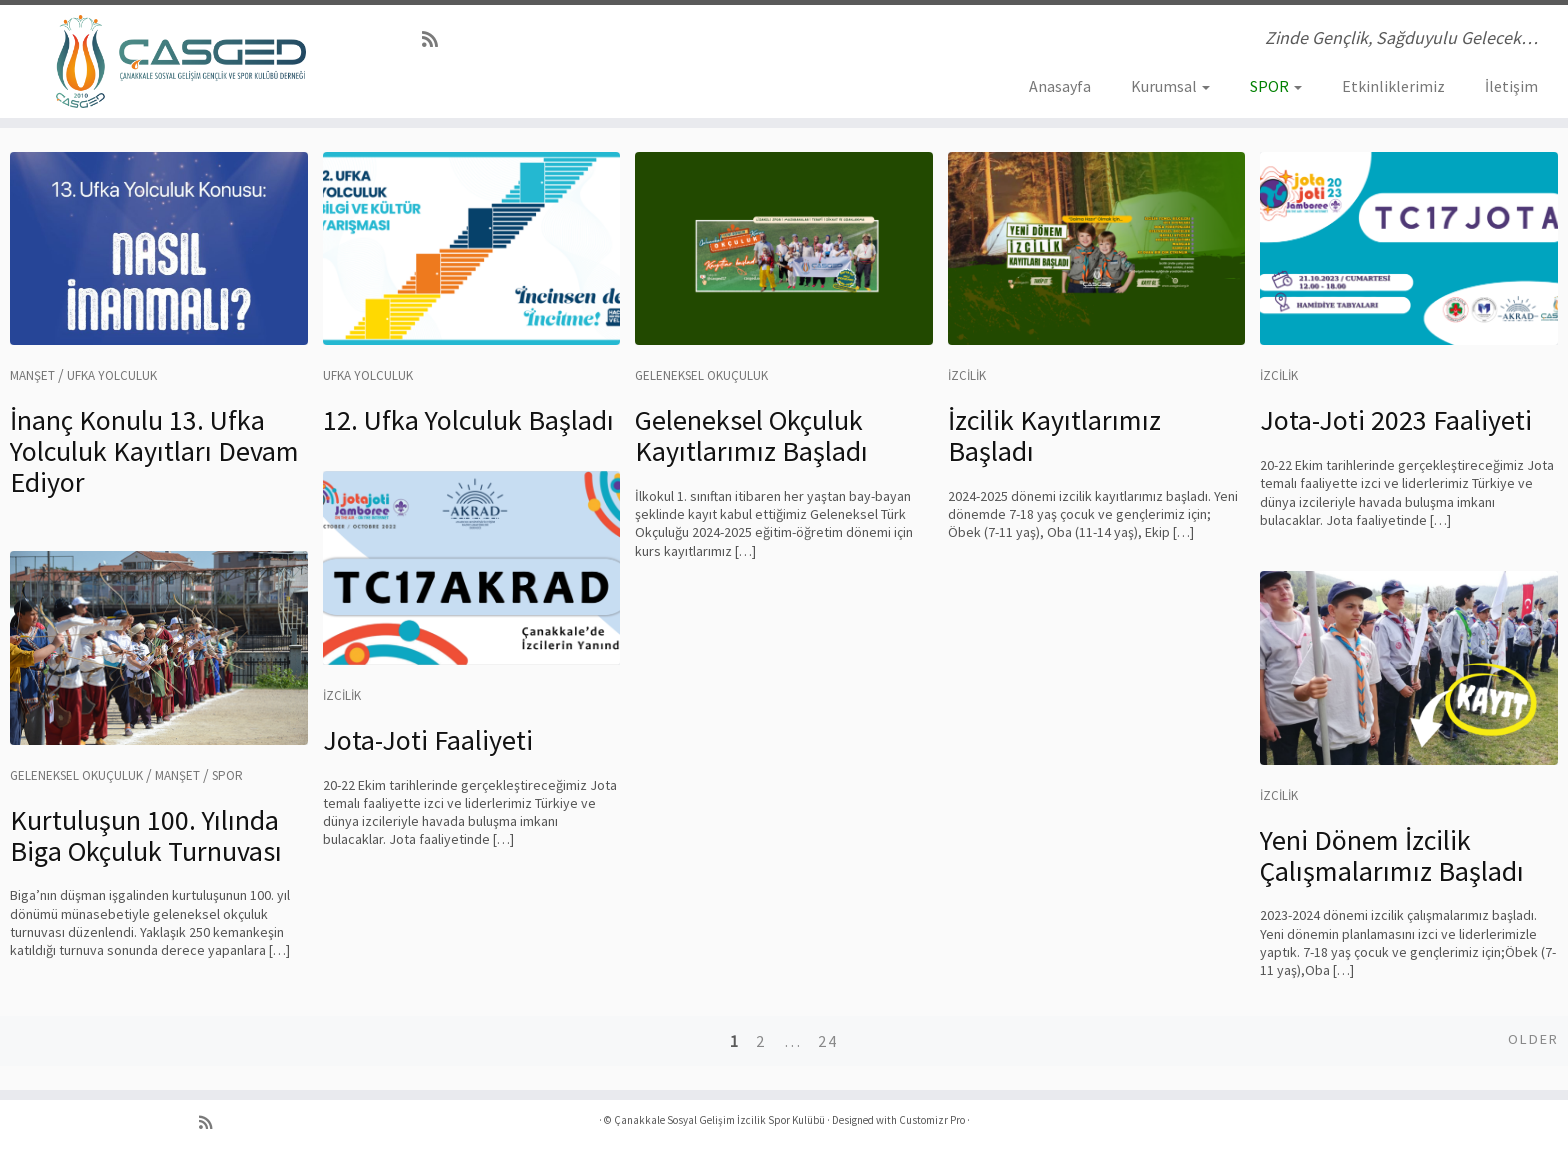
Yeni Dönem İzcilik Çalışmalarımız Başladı (1392, 855)
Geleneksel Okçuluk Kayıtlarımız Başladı (751, 435)
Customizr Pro (932, 1120)
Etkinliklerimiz (1393, 86)
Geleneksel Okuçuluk (701, 375)
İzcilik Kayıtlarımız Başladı (1054, 435)
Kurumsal (1170, 86)
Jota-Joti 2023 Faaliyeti (1396, 420)
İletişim (1511, 86)
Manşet (32, 375)
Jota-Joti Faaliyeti (428, 740)
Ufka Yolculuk (112, 375)
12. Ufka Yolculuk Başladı (468, 420)
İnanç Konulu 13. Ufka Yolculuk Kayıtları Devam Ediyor (154, 451)
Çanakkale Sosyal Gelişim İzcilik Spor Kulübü (719, 1120)
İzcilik (967, 375)
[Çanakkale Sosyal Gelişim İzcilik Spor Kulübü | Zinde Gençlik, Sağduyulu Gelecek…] (181, 61)
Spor (227, 775)
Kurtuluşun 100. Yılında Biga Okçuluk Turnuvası (146, 835)
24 (828, 1041)
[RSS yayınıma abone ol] (436, 39)
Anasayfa (1060, 86)
